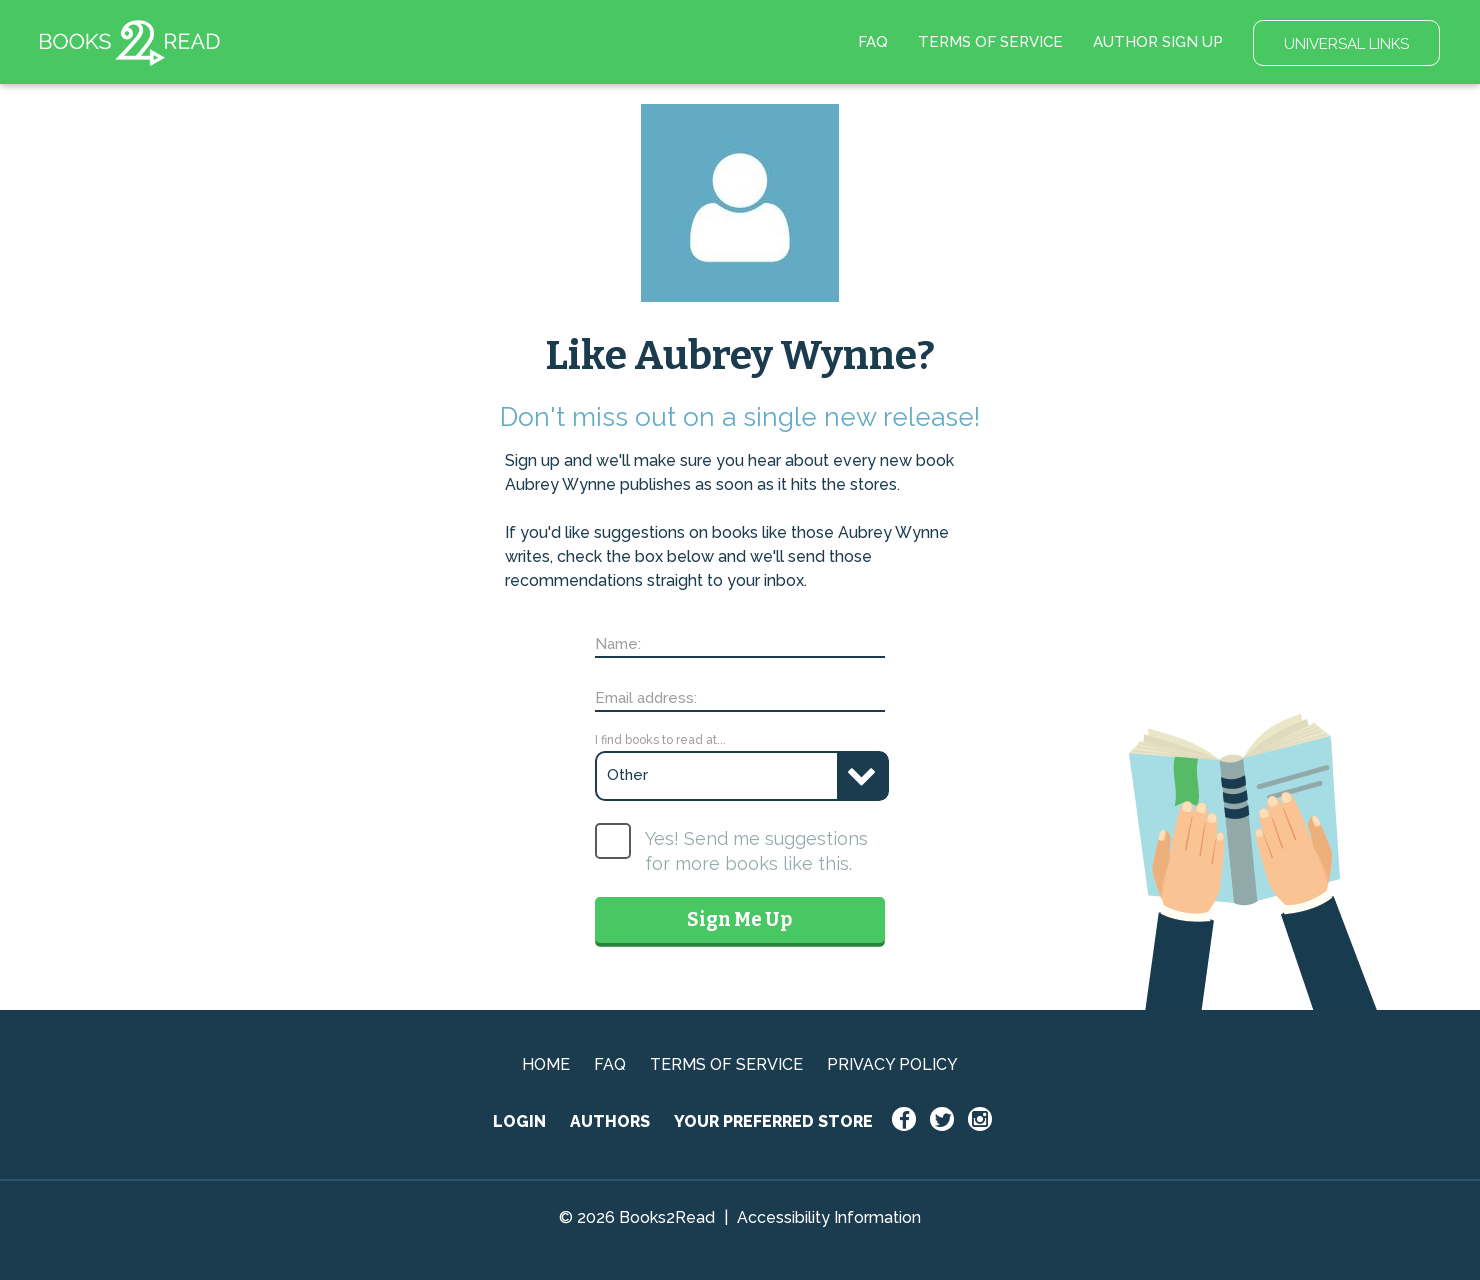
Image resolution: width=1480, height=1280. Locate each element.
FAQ (873, 42)
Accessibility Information (829, 1217)
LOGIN (519, 1121)
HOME (546, 1064)
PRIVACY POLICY (892, 1064)
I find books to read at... (660, 740)
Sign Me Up (739, 919)
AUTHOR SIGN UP (1158, 42)
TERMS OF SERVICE (990, 42)
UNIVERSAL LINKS (1346, 44)
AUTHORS (610, 1121)
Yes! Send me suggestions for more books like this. (756, 851)
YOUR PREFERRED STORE (773, 1121)
